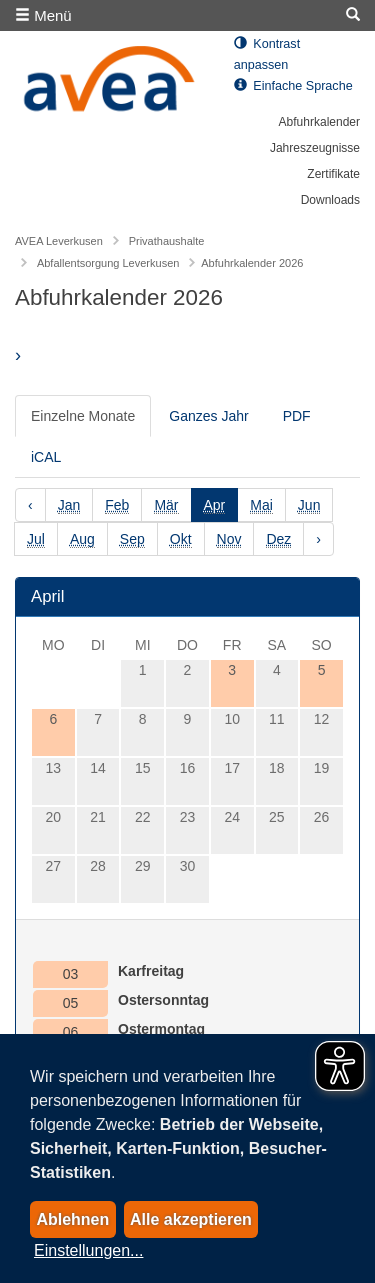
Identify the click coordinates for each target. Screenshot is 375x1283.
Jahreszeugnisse (315, 148)
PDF (297, 416)
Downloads (330, 200)
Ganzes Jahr (208, 416)
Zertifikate (333, 174)
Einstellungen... (88, 1250)
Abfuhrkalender (319, 122)
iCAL (46, 457)
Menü (43, 15)
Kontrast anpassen (267, 54)
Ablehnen (72, 1219)
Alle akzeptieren (191, 1219)
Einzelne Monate (83, 416)
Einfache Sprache (293, 86)
